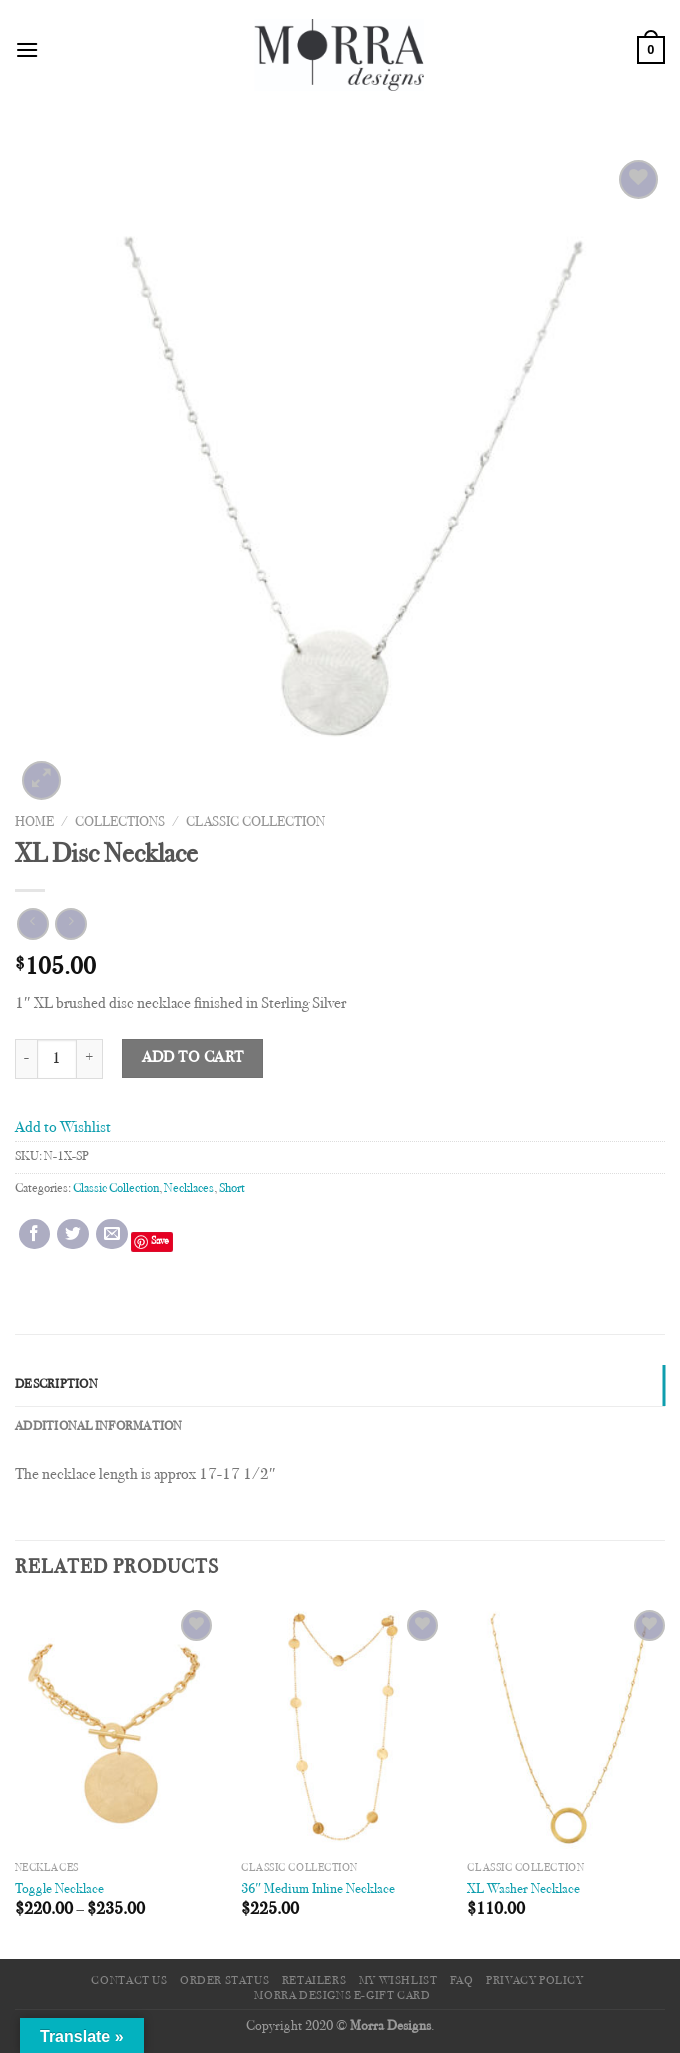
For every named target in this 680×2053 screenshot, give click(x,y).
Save (160, 1241)
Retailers (314, 1981)
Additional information (99, 1427)
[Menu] (27, 49)
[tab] (340, 1385)
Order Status (224, 1981)
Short (232, 1189)
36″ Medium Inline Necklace (318, 1889)
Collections (120, 823)
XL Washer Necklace (523, 1889)
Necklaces (189, 1189)
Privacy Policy (535, 1981)
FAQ (462, 1981)
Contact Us (129, 1981)
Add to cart (193, 1058)
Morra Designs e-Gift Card (342, 1996)
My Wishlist (398, 1981)
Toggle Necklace (59, 1889)
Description (56, 1385)
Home (34, 823)
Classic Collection (255, 823)
